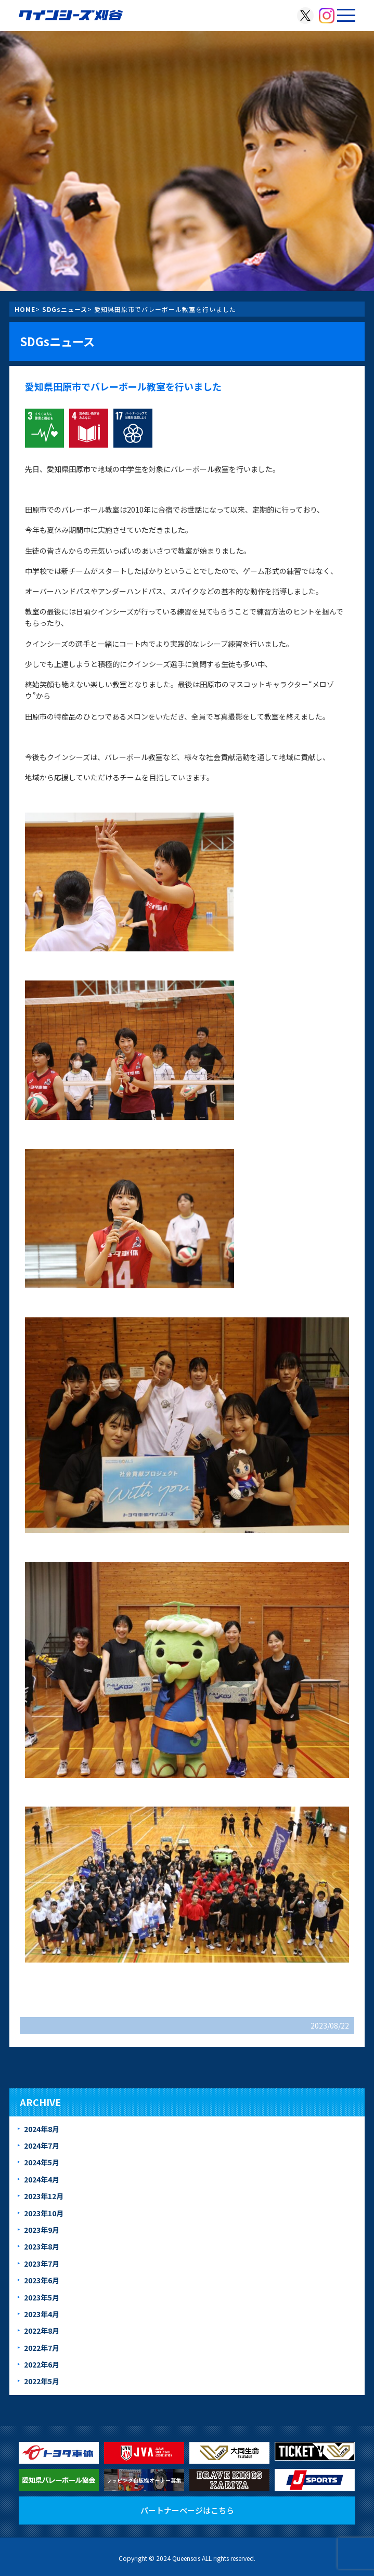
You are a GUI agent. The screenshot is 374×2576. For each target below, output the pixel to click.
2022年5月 (41, 2381)
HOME (25, 309)
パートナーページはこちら (187, 2510)
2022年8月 (41, 2330)
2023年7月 (41, 2263)
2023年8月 (41, 2246)
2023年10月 (43, 2213)
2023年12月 (43, 2196)
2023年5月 (41, 2297)
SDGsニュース (64, 309)
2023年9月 (41, 2230)
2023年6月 (41, 2280)
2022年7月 (41, 2348)
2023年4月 (41, 2314)
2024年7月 (41, 2145)
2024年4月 (41, 2179)
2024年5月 (41, 2162)
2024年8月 (41, 2129)
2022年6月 (41, 2364)
